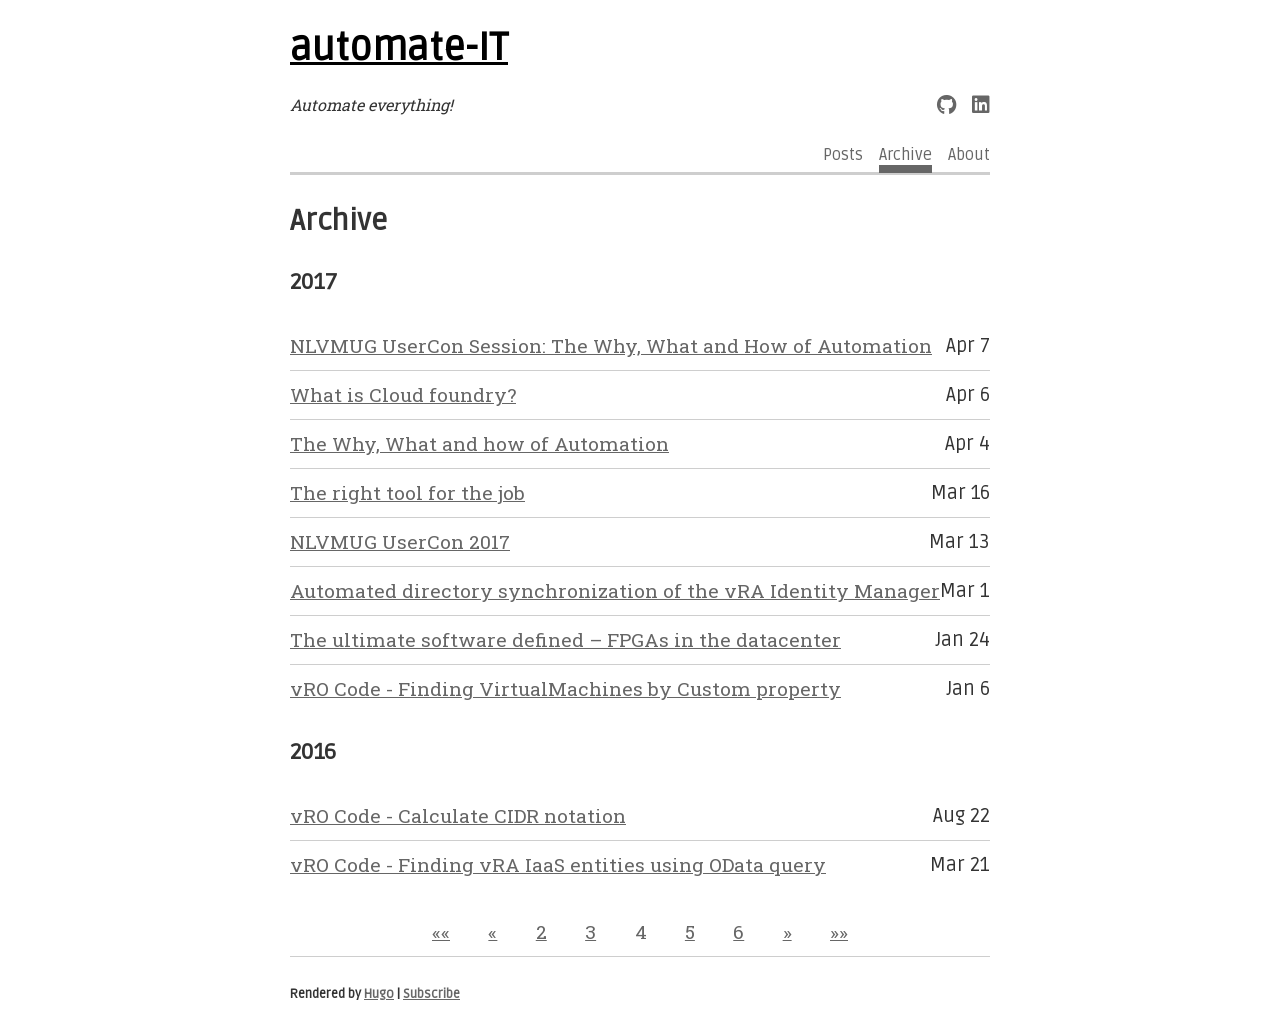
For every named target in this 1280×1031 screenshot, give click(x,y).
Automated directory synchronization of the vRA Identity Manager (615, 590)
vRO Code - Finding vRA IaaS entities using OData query (558, 864)
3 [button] (590, 931)
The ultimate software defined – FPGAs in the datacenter (565, 639)
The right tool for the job (407, 492)
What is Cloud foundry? (403, 394)
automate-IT (399, 48)
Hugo (379, 994)
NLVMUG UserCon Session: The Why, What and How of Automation (611, 345)
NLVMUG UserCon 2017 (400, 541)
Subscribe (431, 994)
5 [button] (690, 931)
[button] (441, 931)
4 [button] (641, 931)
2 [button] (541, 931)
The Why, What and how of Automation (479, 443)
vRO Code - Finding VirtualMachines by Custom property (565, 688)
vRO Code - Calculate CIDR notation (458, 815)
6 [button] (738, 931)
